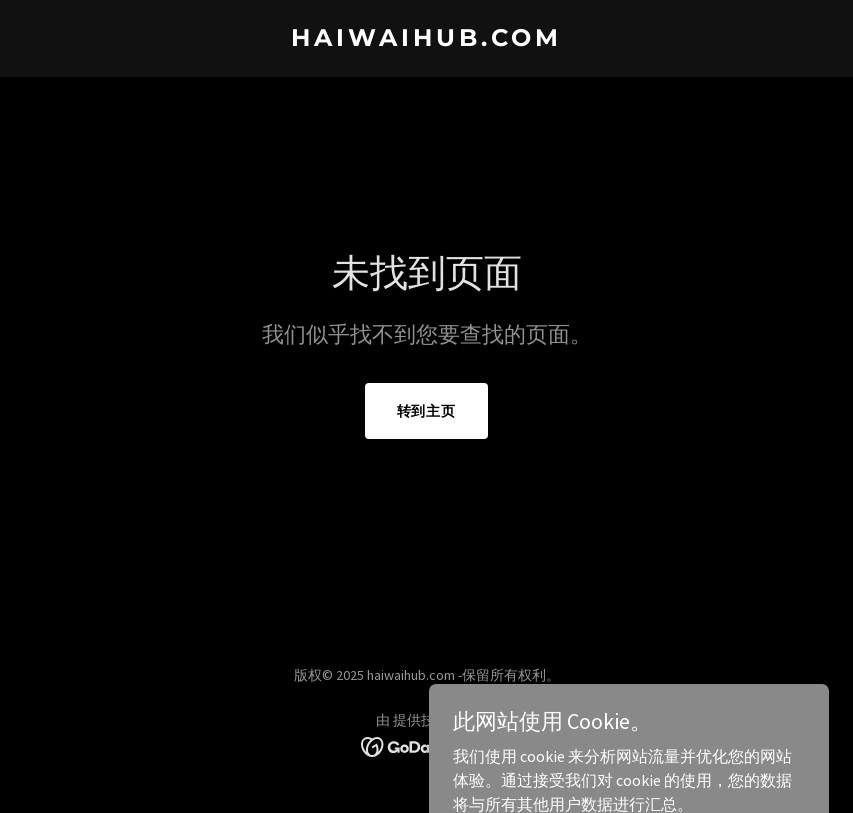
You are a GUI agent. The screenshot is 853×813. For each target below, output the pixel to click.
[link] (426, 40)
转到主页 (427, 411)
